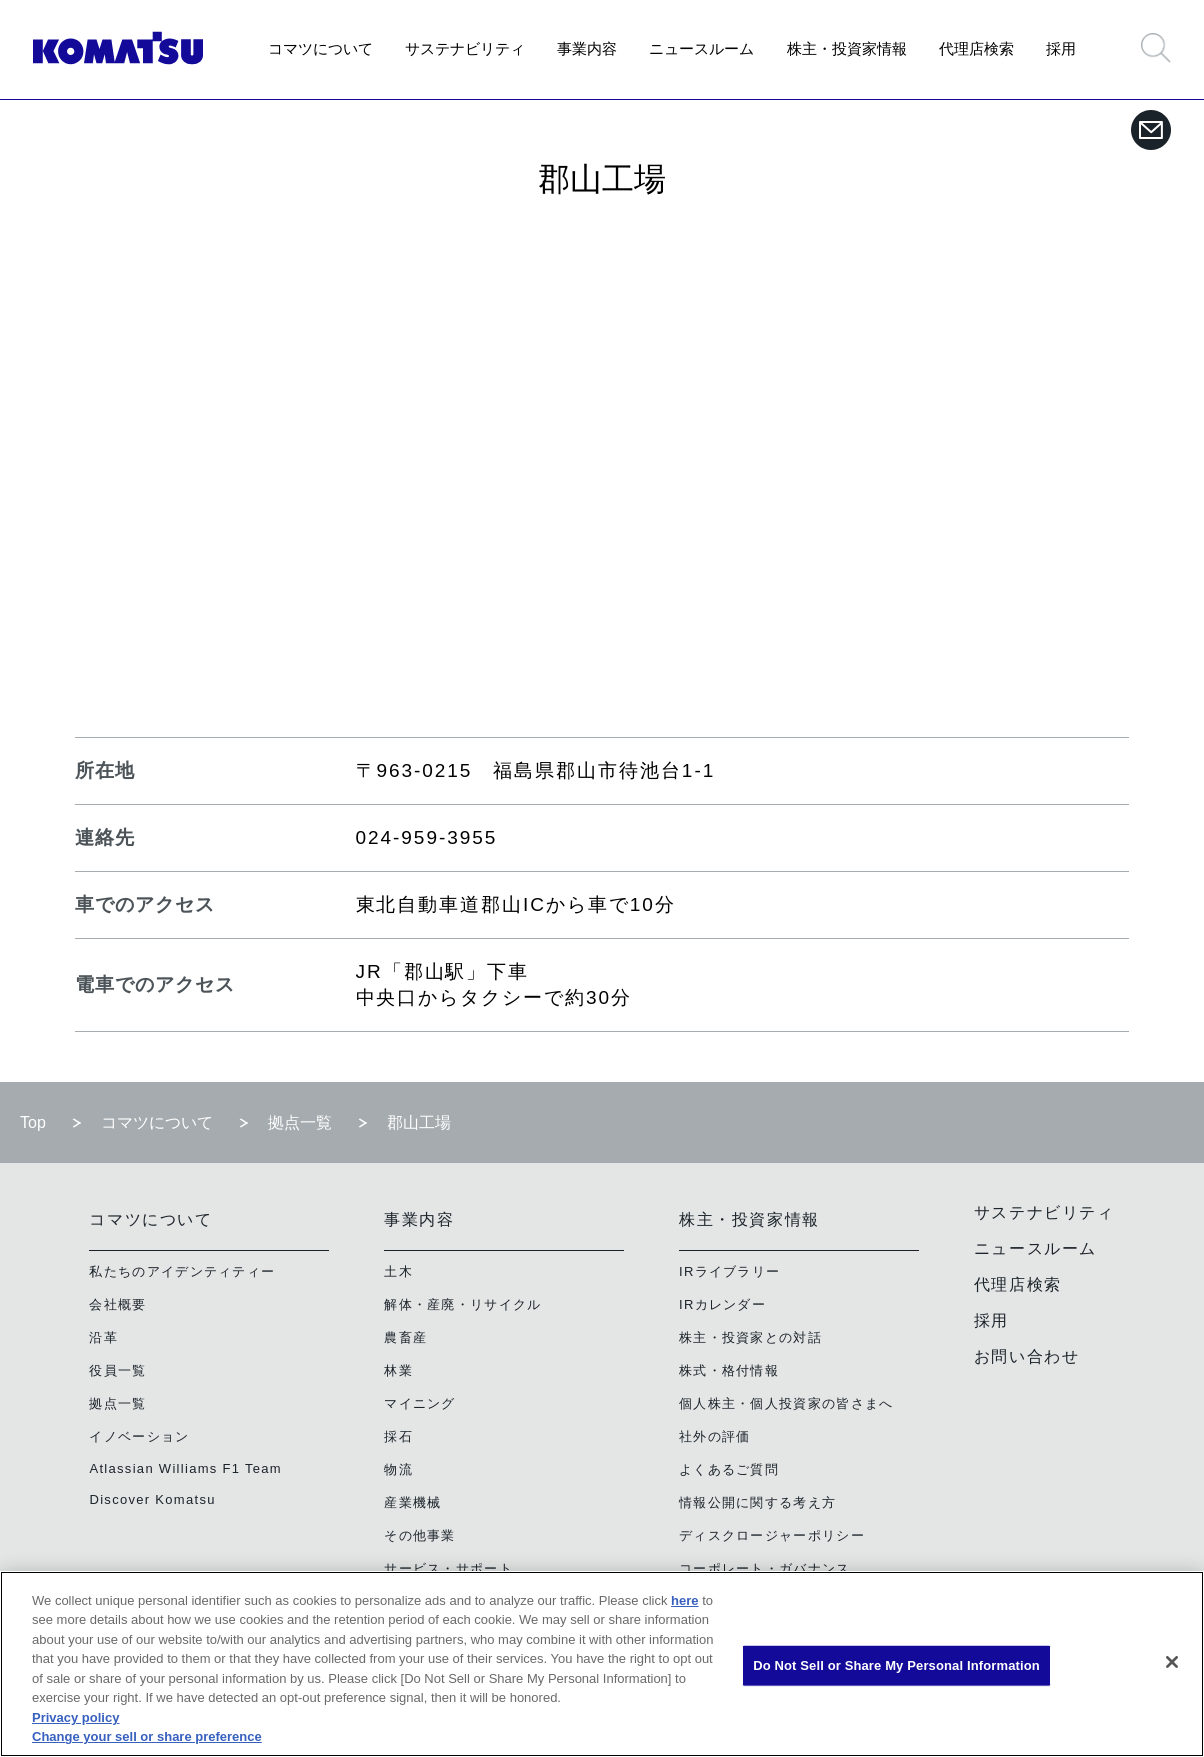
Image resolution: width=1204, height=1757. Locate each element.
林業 (398, 1370)
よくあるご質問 (729, 1469)
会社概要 (117, 1304)
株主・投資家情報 (847, 48)
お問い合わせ (1027, 1356)
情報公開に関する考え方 (757, 1502)
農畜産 (405, 1337)
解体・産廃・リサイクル (462, 1304)
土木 (398, 1271)
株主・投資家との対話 (750, 1337)
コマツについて (320, 48)
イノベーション (139, 1436)
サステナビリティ (465, 48)
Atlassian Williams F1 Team (185, 1468)
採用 (1061, 48)
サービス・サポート (448, 1568)
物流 (398, 1469)
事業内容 (587, 48)
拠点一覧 (300, 1122)
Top (33, 1122)
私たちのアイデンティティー (182, 1271)
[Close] (1172, 1662)
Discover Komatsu (152, 1499)
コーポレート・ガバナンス (765, 1568)
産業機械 (412, 1502)
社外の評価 (715, 1436)
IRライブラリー (729, 1271)
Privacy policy (75, 1717)
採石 (398, 1436)
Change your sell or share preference (147, 1736)
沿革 (103, 1337)
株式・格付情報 (729, 1370)
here (684, 1600)
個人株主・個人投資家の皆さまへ (786, 1403)
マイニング (420, 1403)
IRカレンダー (722, 1304)
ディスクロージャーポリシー (772, 1535)
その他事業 (420, 1535)
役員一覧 (117, 1370)
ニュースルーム (701, 48)
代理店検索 (976, 48)
